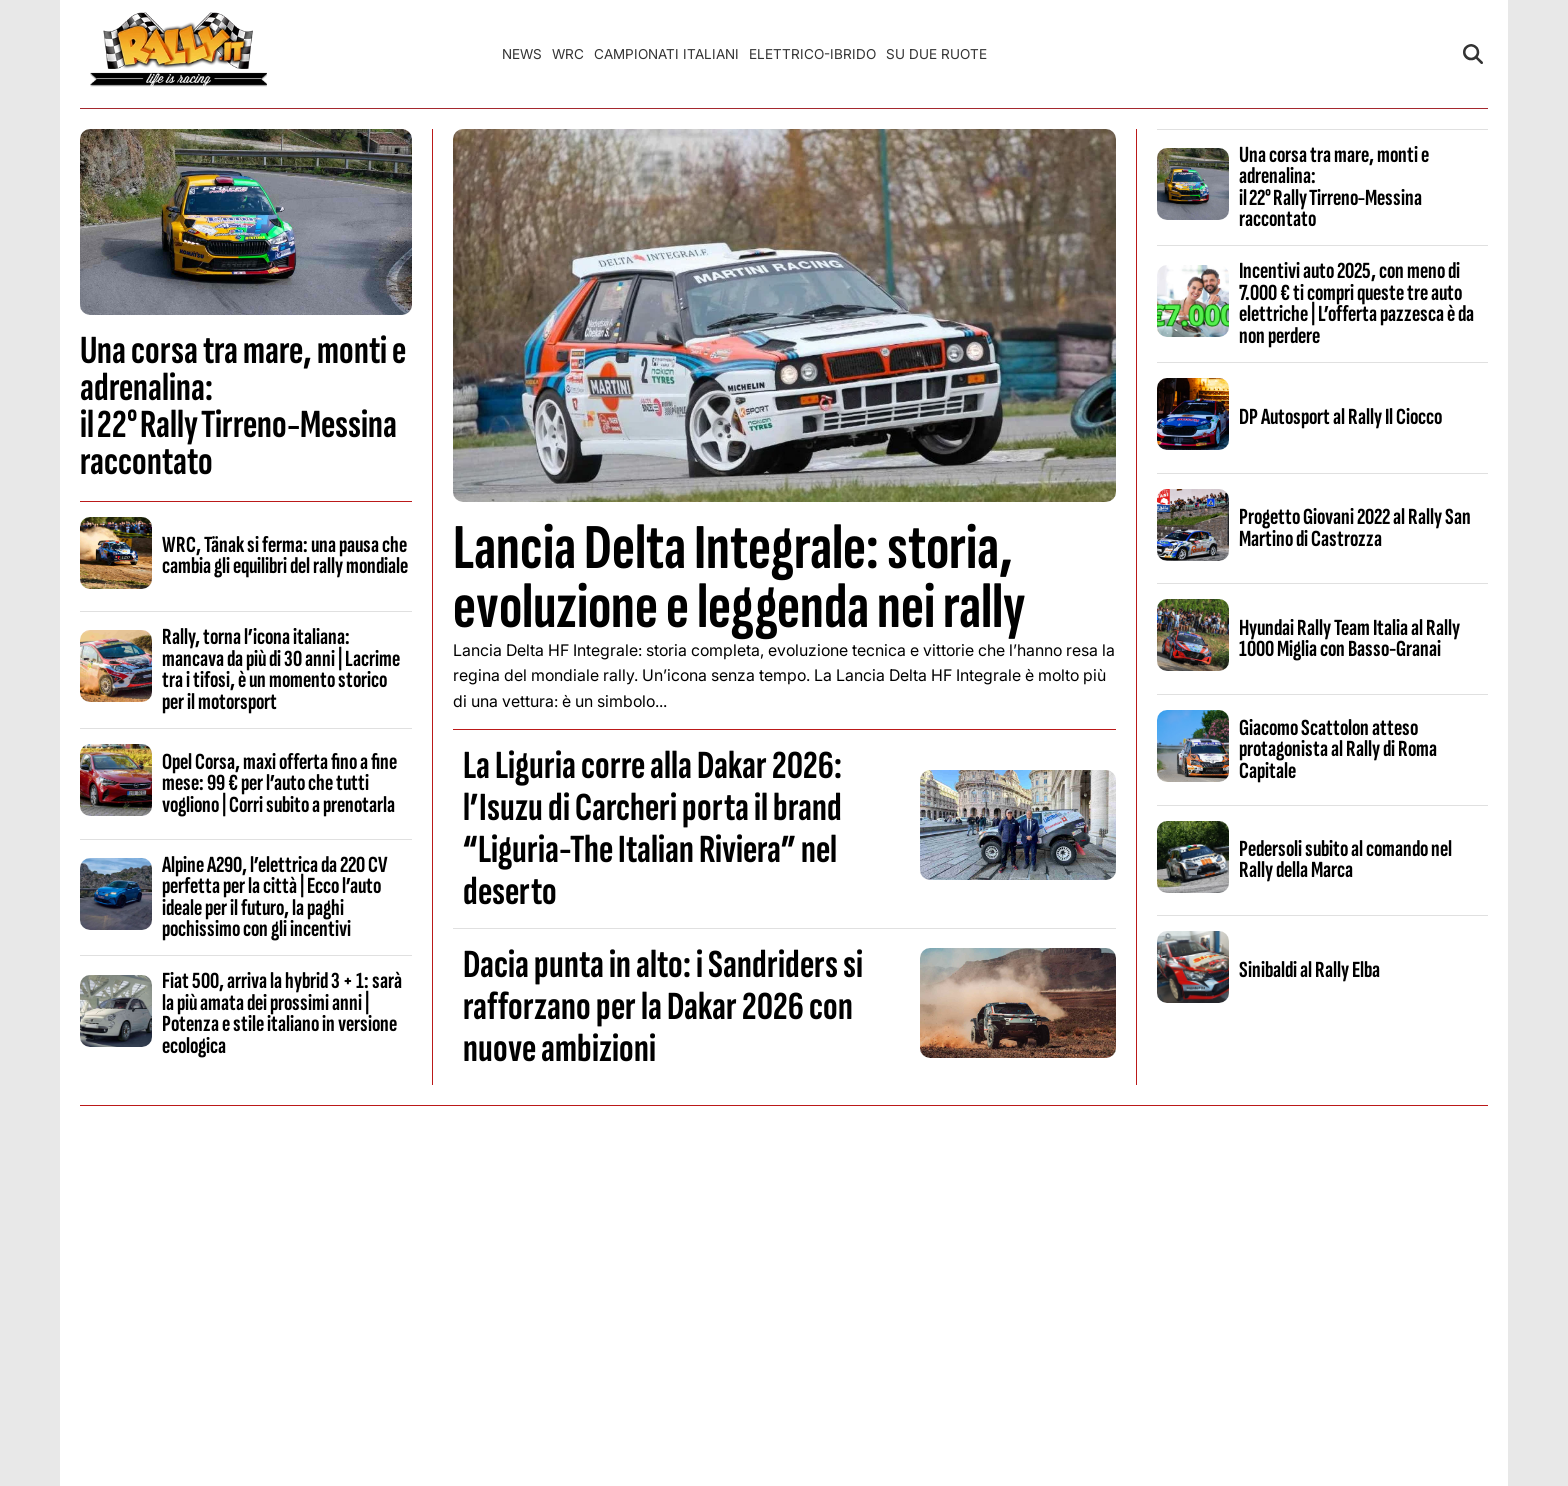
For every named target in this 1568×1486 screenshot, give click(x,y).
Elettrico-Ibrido (812, 54)
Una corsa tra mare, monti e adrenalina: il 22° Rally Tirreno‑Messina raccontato (243, 406)
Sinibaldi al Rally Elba (1309, 970)
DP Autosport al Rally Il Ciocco (1340, 417)
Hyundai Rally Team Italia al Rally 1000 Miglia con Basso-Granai (1349, 638)
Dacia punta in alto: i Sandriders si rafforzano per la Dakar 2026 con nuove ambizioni (663, 1007)
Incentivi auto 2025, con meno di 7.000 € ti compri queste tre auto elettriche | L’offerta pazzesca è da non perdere (1356, 303)
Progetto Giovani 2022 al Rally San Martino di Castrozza (1355, 527)
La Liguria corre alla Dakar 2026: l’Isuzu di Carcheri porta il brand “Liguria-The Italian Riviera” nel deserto (652, 829)
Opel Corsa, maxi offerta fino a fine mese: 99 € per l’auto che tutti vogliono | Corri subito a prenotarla (279, 783)
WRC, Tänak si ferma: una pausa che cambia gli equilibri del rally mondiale (285, 555)
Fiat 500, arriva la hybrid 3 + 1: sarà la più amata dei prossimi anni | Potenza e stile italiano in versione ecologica (282, 1013)
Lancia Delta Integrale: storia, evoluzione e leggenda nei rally (739, 578)
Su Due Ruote (936, 54)
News (522, 54)
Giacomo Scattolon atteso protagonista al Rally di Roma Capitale (1338, 749)
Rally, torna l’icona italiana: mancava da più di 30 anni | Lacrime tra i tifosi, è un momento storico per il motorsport (281, 669)
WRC (568, 54)
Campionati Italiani (666, 54)
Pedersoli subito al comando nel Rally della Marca (1345, 859)
